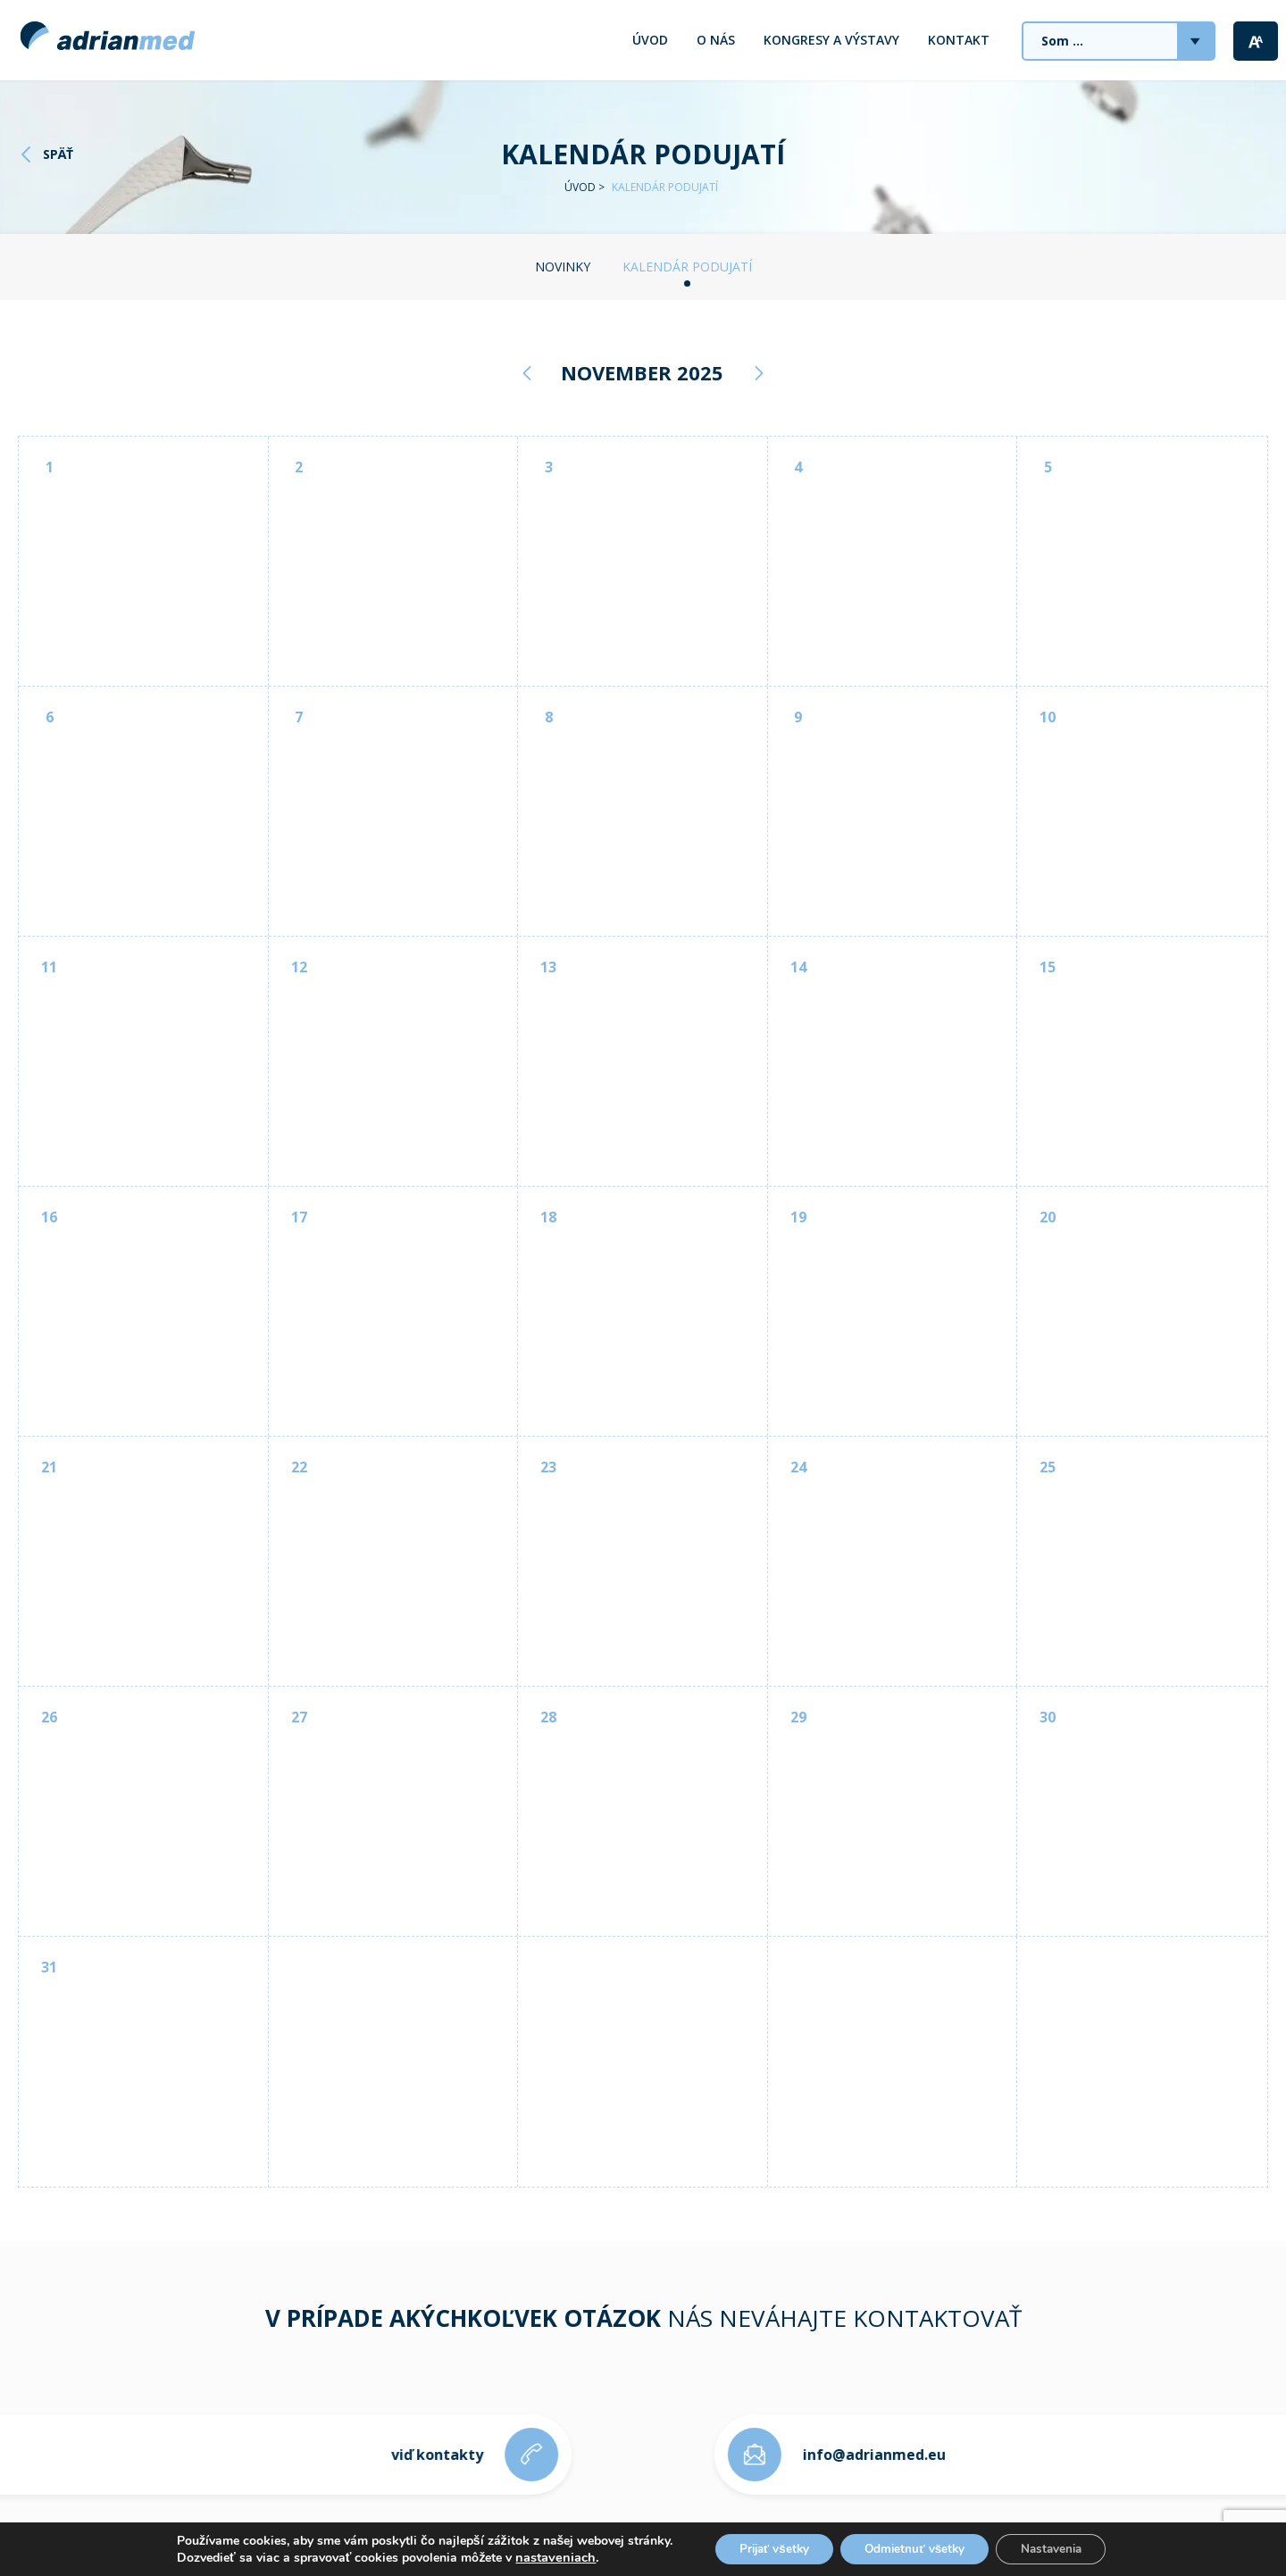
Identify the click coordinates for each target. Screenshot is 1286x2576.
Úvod (650, 39)
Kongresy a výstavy (831, 39)
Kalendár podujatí (687, 266)
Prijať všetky (766, 2547)
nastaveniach (543, 2556)
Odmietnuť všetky (915, 2547)
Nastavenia (1059, 2547)
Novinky (562, 266)
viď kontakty (428, 2454)
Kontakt (959, 39)
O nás (716, 39)
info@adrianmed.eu (883, 2454)
